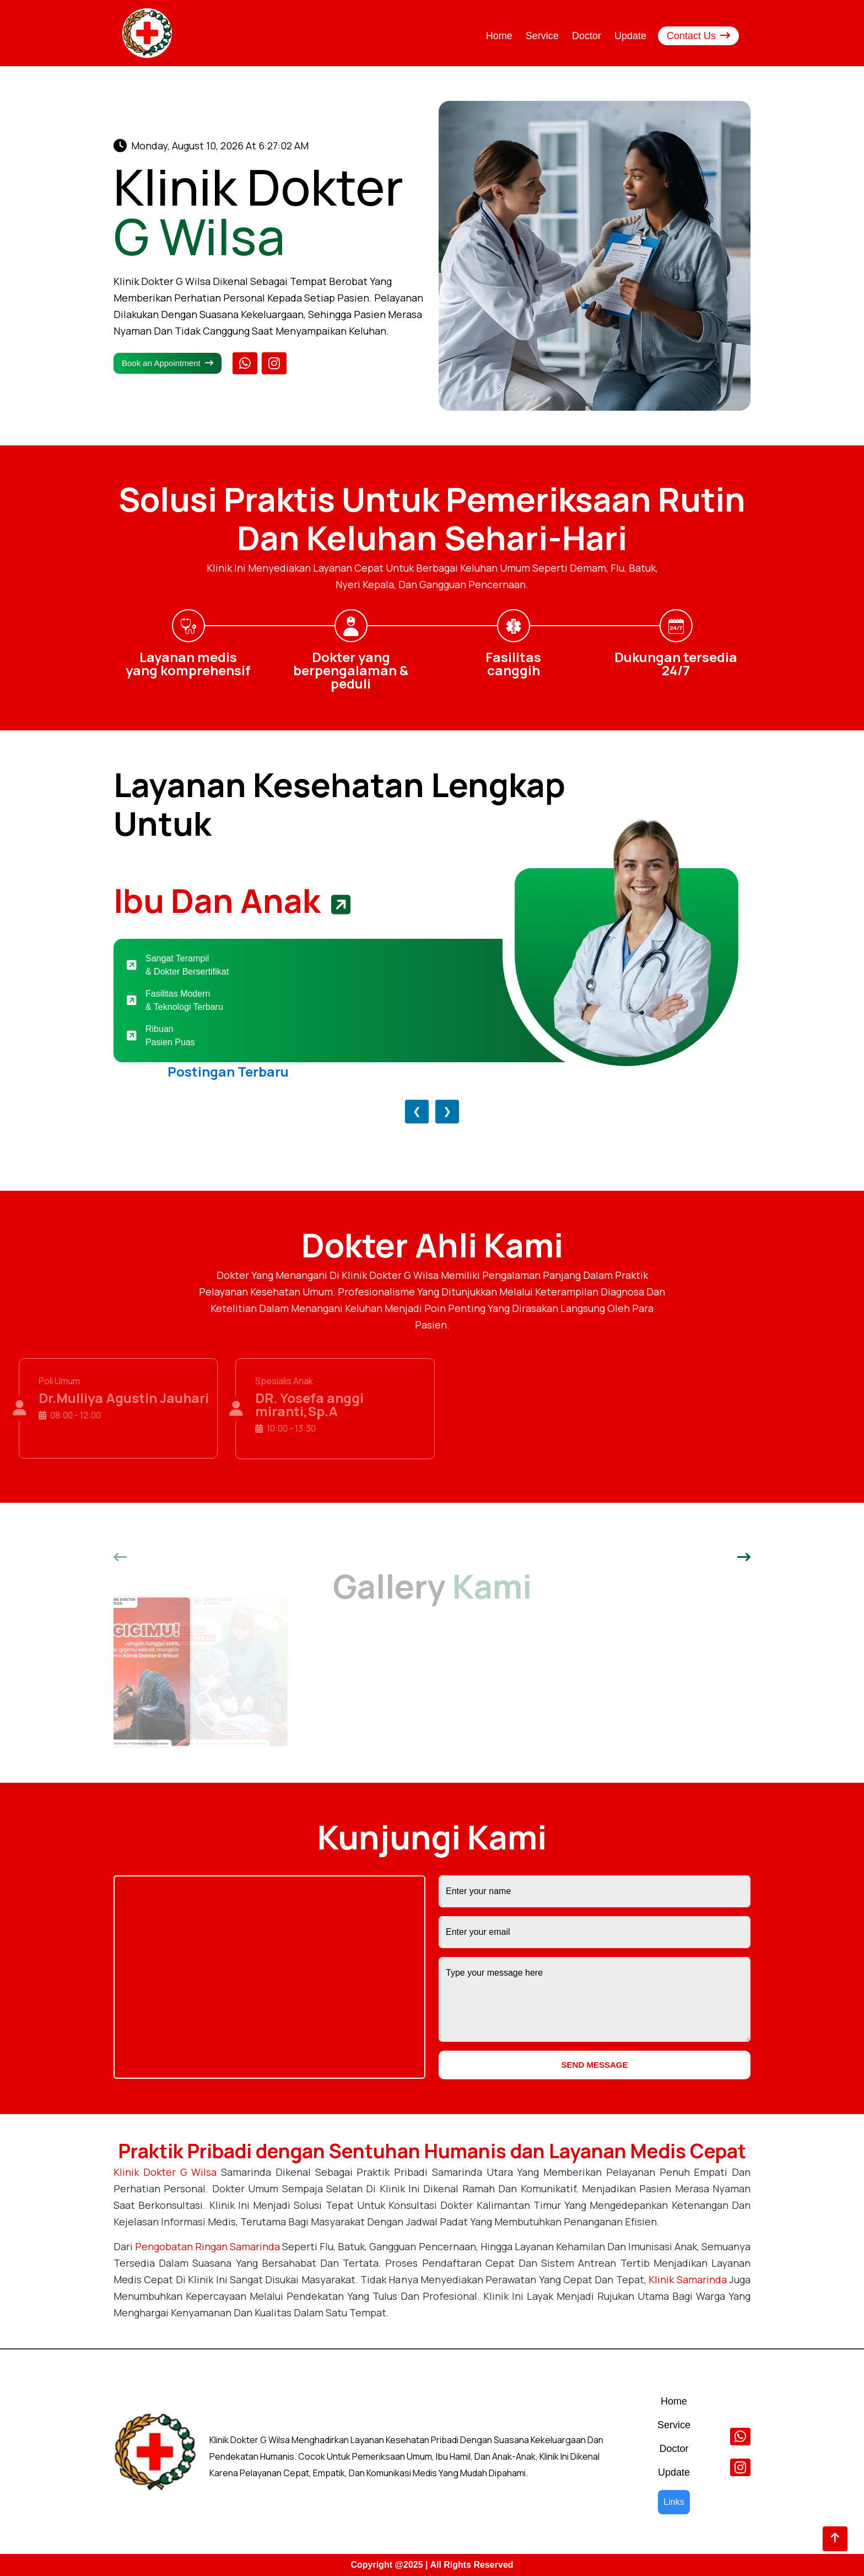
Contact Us (698, 35)
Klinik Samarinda (687, 2279)
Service (542, 35)
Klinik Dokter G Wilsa (165, 2172)
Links (673, 2502)
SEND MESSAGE (594, 2064)
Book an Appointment (167, 363)
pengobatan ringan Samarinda (207, 2246)
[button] (120, 1558)
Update (630, 35)
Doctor (586, 35)
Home (499, 35)
